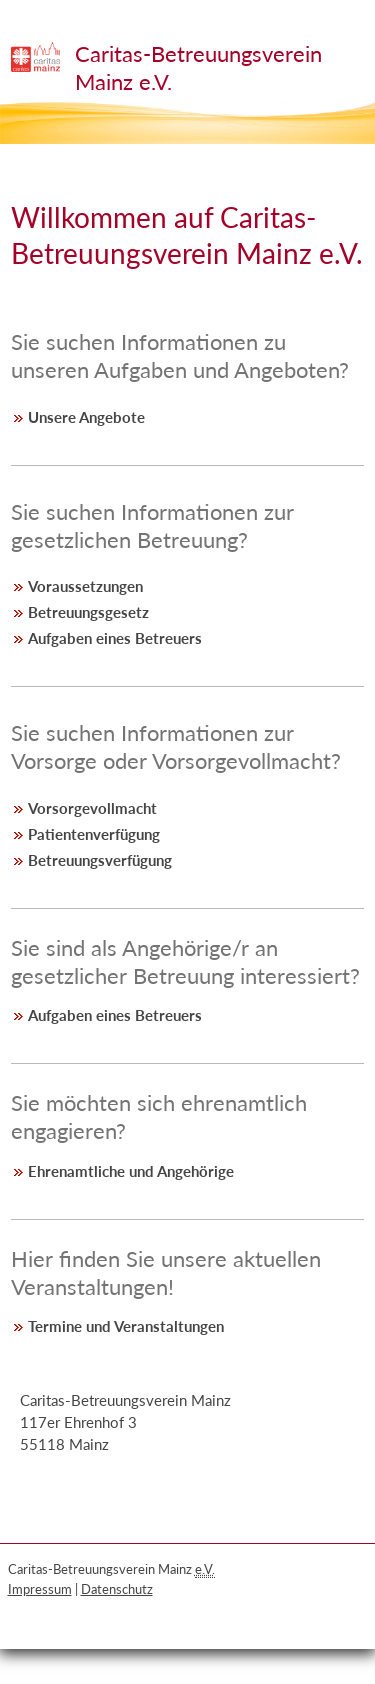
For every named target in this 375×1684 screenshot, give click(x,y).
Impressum (40, 1589)
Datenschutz (117, 1589)
